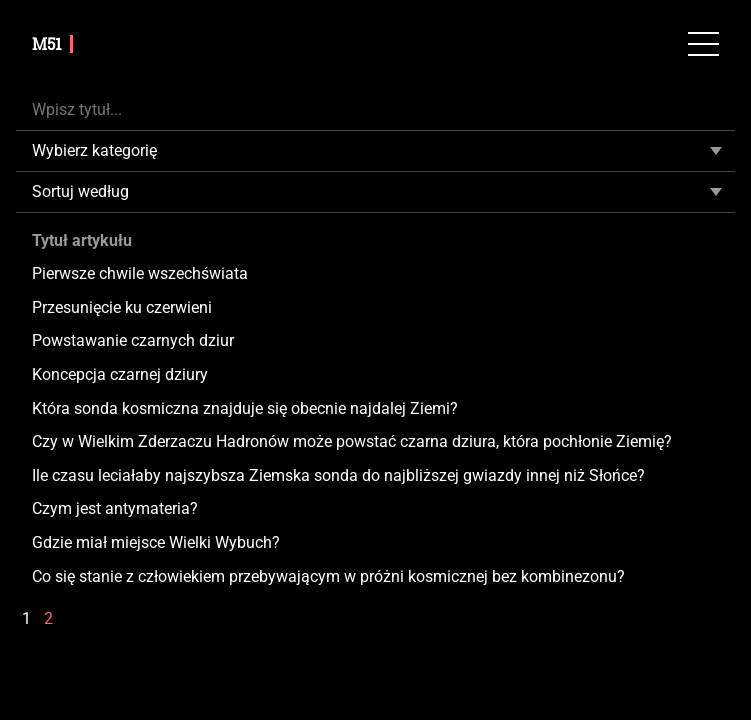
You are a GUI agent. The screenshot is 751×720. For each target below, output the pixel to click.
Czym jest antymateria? (115, 508)
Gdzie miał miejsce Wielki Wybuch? (156, 542)
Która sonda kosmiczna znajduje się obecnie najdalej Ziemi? (245, 408)
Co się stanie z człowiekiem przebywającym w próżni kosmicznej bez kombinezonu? (328, 576)
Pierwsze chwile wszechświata (140, 273)
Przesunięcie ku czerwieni (122, 307)
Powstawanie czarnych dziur (133, 340)
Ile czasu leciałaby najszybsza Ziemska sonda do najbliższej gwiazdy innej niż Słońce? (338, 475)
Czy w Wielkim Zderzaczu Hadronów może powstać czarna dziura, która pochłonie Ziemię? (352, 441)
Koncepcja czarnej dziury (120, 374)
